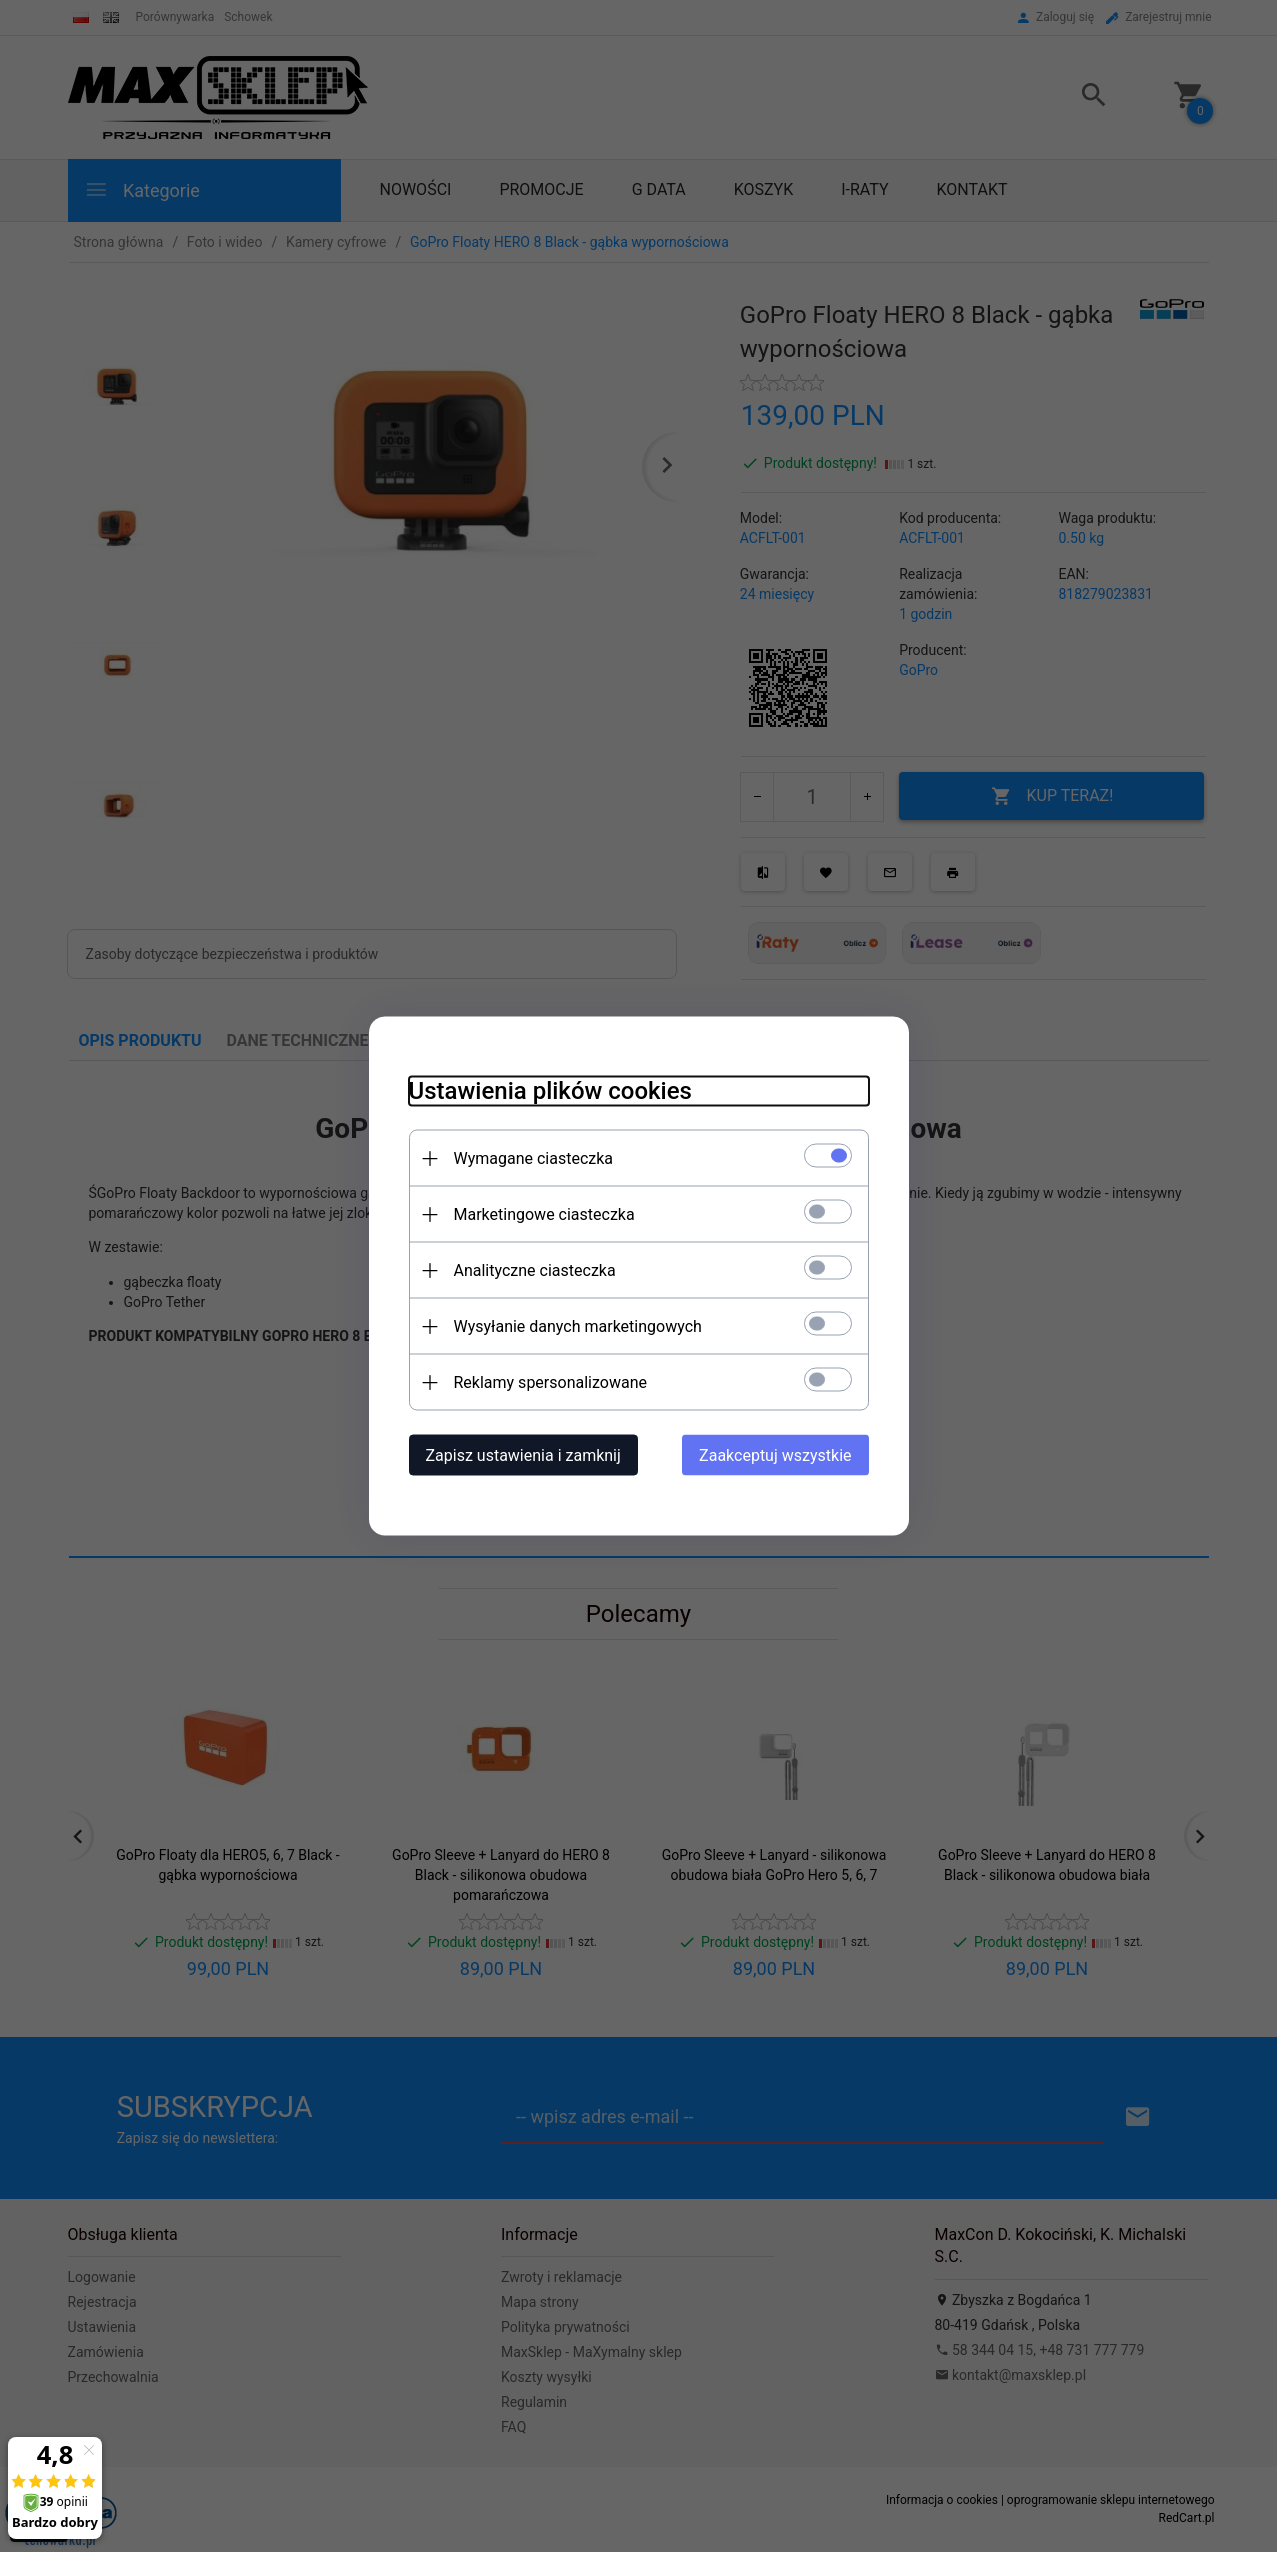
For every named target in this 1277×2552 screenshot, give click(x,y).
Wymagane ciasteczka (534, 1158)
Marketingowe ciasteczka (544, 1214)
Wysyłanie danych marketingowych (578, 1326)
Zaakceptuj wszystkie (775, 1455)
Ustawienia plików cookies (550, 1091)
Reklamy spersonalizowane (550, 1382)
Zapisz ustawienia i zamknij (523, 1455)
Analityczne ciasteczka (535, 1270)
